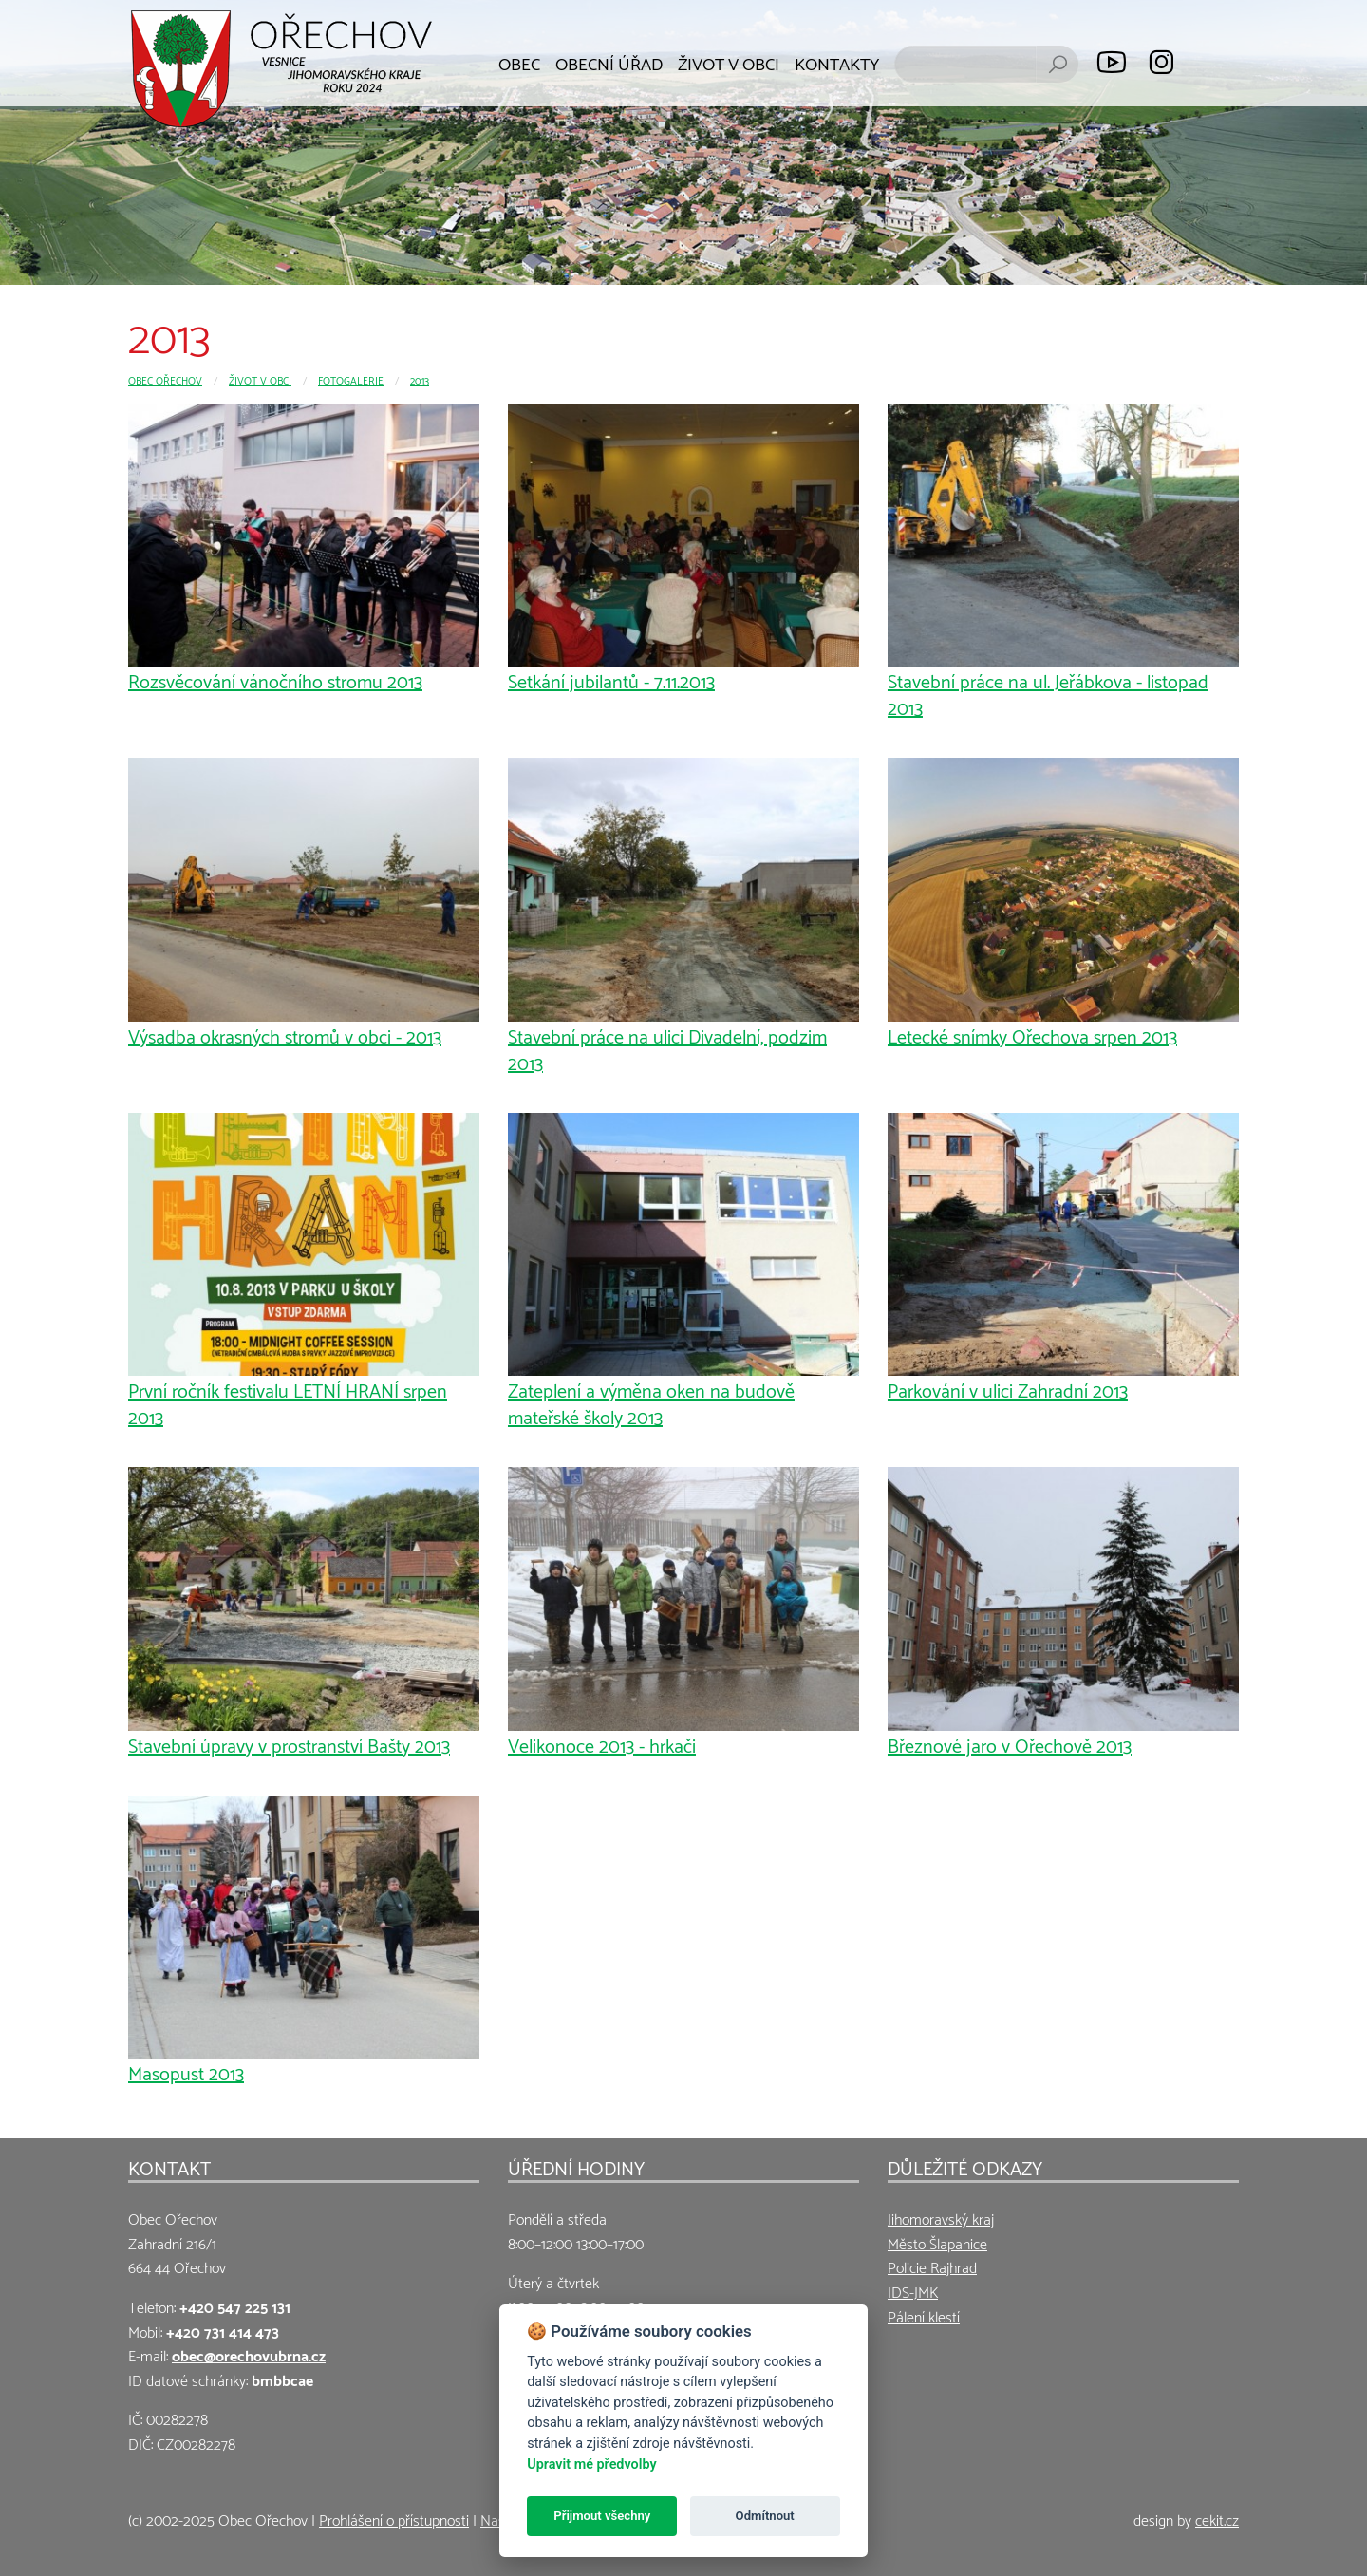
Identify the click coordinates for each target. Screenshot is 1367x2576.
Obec (519, 62)
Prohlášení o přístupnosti (394, 2518)
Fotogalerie (351, 379)
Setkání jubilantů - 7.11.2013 (611, 680)
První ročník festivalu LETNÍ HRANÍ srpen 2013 (287, 1402)
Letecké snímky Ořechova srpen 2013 (1032, 1035)
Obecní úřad (609, 62)
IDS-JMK (913, 2290)
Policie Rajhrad (932, 2266)
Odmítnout (765, 2516)
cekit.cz (1217, 2518)
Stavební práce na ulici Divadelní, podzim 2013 (667, 1048)
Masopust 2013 (186, 2072)
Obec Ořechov (165, 379)
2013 (419, 379)
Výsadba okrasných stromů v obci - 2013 (284, 1035)
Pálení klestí (924, 2315)
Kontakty (837, 62)
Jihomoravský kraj (941, 2217)
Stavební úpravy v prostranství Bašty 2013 (289, 1744)
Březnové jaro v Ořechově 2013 (1010, 1744)
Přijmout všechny (601, 2516)
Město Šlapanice (937, 2242)
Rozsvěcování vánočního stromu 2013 (275, 680)
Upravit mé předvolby (591, 2464)
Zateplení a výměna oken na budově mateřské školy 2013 (651, 1402)
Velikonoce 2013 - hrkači (602, 1744)
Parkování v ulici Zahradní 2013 (1008, 1389)
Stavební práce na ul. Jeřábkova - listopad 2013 (1048, 693)
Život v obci (728, 62)
